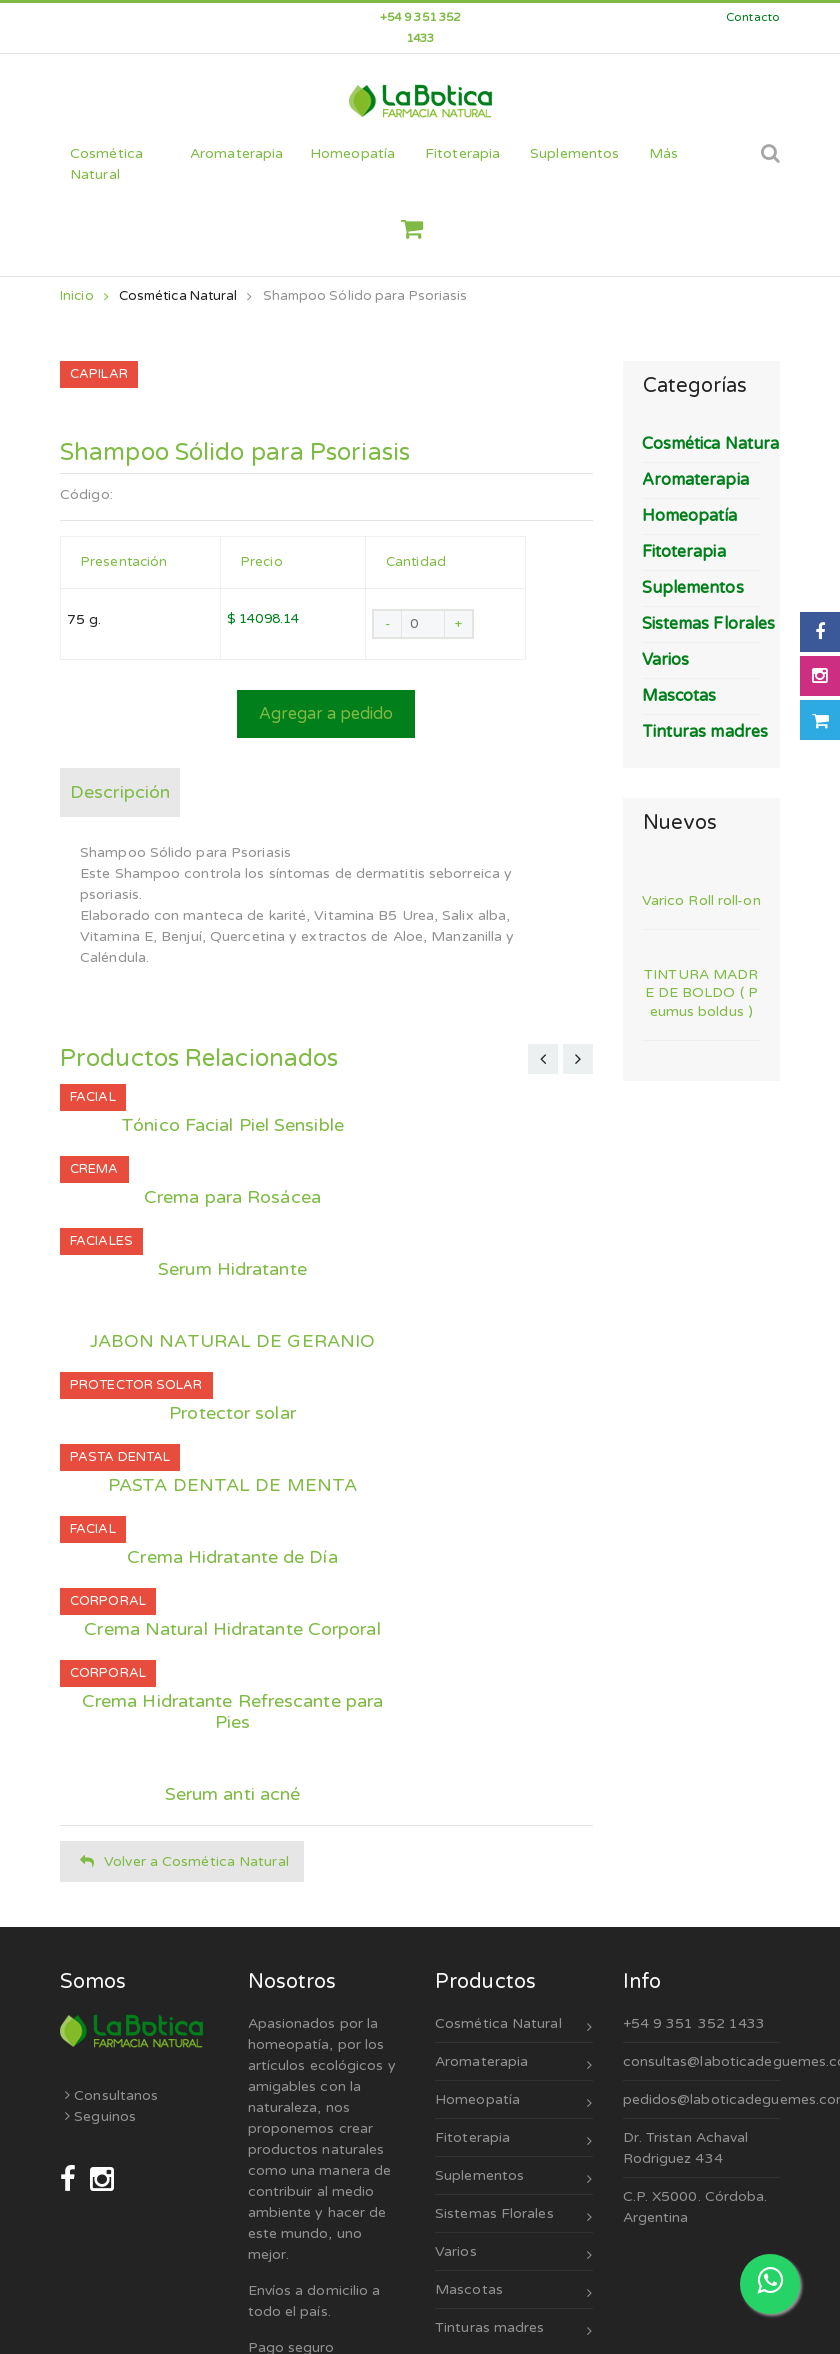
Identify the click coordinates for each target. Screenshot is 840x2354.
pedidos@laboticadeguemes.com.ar (702, 2099)
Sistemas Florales (514, 2216)
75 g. (84, 619)
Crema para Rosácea (232, 1197)
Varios (514, 2254)
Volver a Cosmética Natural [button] (184, 1861)
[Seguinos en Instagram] (102, 2179)
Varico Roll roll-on (701, 900)
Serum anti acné (233, 1794)
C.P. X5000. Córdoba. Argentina (695, 2207)
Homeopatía (514, 2102)
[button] (419, 229)
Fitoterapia (514, 2140)
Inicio (84, 296)
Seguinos (100, 2116)
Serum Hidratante (232, 1269)
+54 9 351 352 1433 (694, 2023)
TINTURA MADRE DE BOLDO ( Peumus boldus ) (701, 992)
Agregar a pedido (326, 714)
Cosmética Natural (178, 296)
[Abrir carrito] (820, 720)
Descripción (120, 792)
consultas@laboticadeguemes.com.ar (702, 2061)
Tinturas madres (514, 2330)
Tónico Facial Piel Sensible (232, 1125)
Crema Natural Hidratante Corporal (232, 1629)
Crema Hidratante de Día (232, 1557)
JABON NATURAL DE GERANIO (232, 1341)
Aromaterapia (514, 2064)
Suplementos (514, 2178)
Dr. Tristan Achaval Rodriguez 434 (686, 2148)
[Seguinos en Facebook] (70, 2179)
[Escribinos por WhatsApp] (770, 2284)
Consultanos (111, 2095)
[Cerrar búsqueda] (745, 164)
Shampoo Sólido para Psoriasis (365, 296)
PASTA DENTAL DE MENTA (232, 1485)
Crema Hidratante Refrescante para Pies (232, 1712)
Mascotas (514, 2292)
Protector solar (232, 1413)
